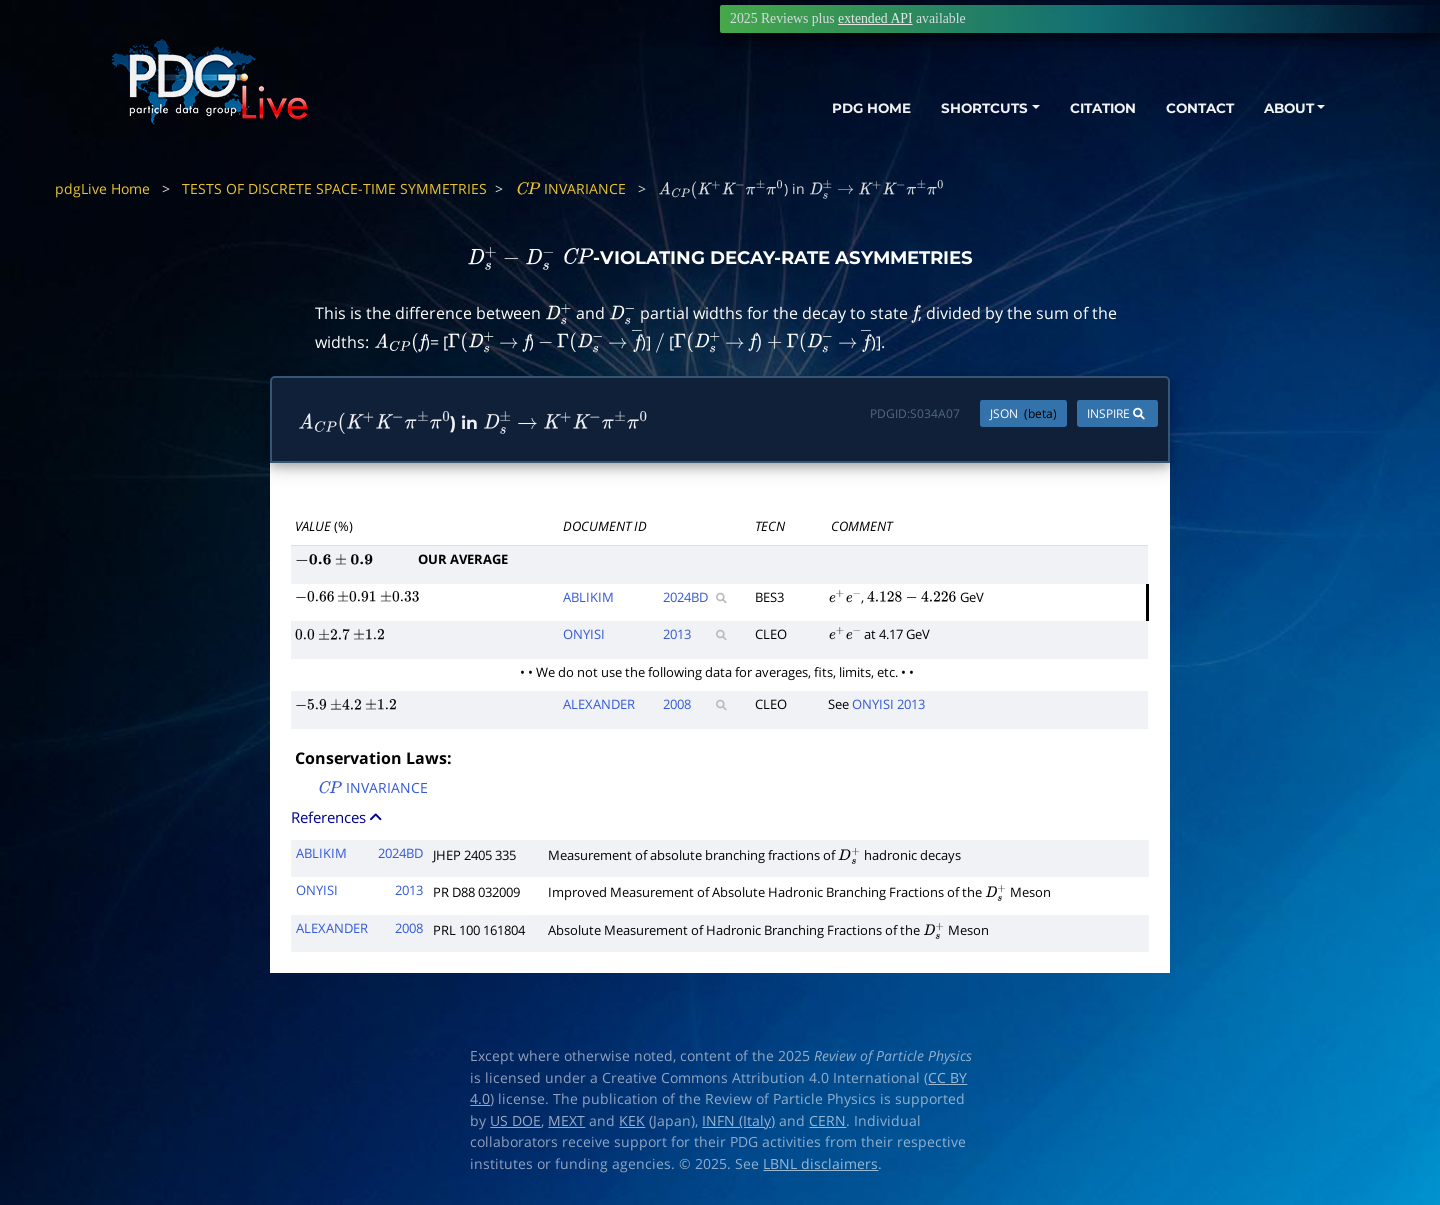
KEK (632, 1121)
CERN (827, 1121)
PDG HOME (836, 107)
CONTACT (1189, 107)
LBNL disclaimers (820, 1164)
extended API (875, 18)
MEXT (566, 1121)
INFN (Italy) (738, 1121)
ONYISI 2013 (888, 704)
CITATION (1085, 107)
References (338, 817)
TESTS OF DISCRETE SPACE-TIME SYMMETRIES (334, 188)
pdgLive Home (102, 188)
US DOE (515, 1121)
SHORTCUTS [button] (958, 107)
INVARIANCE (570, 188)
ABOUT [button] (1285, 107)
